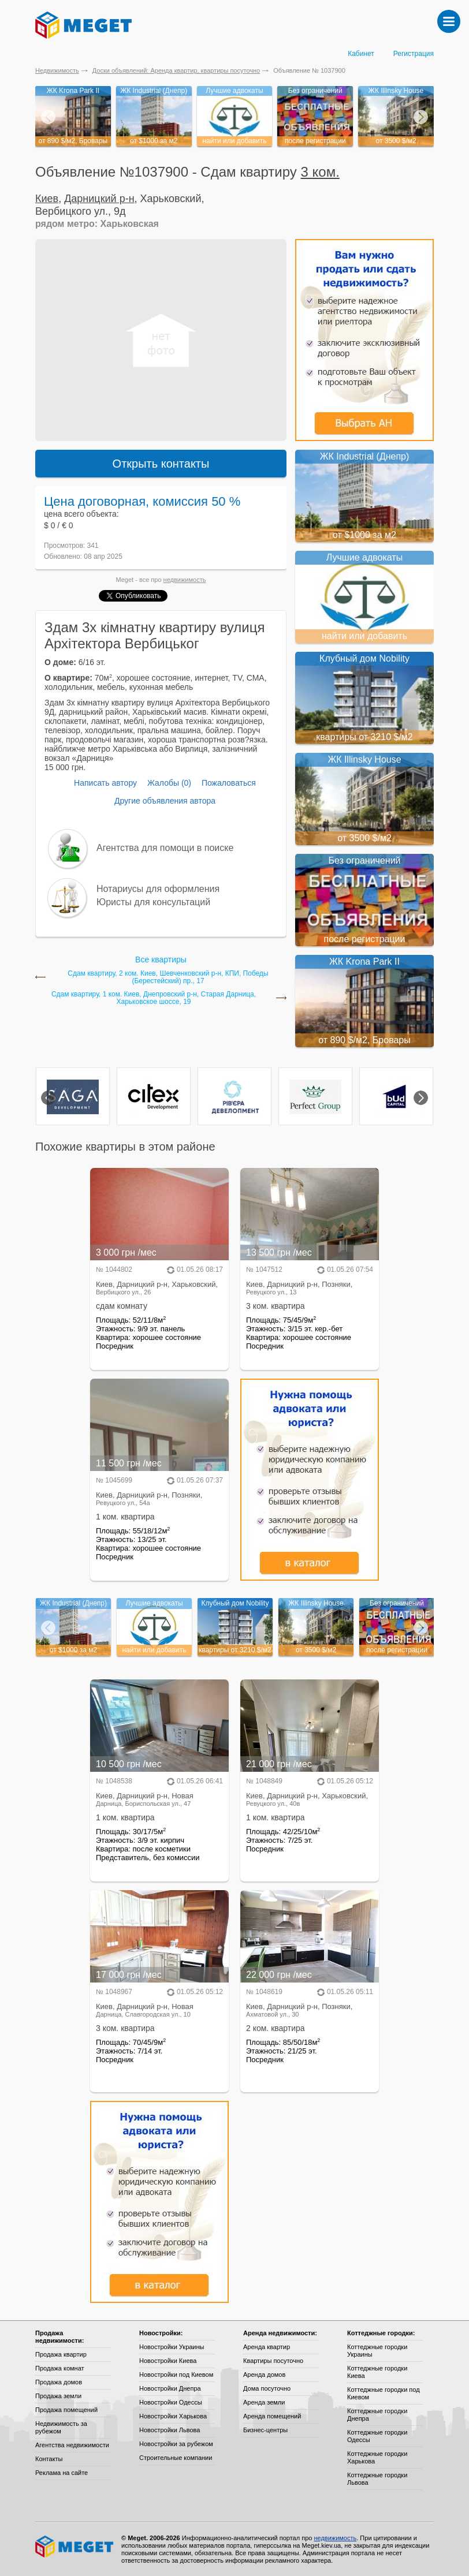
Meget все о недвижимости (75, 2547)
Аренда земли (264, 2402)
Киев (46, 198)
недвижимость (184, 579)
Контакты (49, 2458)
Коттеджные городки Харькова (377, 2457)
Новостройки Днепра (170, 2388)
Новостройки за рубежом (176, 2443)
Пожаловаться (229, 782)
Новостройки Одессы (170, 2402)
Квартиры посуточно (273, 2360)
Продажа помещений (66, 2409)
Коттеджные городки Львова (377, 2479)
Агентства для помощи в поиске (164, 848)
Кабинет (361, 54)
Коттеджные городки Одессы (377, 2436)
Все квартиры (161, 959)
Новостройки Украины (171, 2346)
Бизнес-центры (265, 2429)
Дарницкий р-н (99, 198)
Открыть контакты (161, 463)
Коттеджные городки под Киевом (383, 2393)
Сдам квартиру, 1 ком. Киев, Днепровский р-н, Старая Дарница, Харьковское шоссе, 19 (153, 998)
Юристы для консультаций (153, 902)
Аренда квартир (266, 2346)
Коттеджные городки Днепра (377, 2414)
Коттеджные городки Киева (377, 2372)
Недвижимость (57, 70)
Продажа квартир (61, 2354)
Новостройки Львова (169, 2429)
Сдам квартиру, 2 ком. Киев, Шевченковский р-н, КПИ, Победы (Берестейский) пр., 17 (168, 977)
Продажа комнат (59, 2368)
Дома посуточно (267, 2388)
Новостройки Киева (167, 2360)
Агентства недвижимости (72, 2444)
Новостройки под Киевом (176, 2374)
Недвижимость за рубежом (61, 2427)
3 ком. (320, 172)
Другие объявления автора (164, 800)
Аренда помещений (272, 2416)
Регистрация (413, 54)
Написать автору (105, 782)
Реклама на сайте (61, 2472)
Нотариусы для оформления (157, 889)
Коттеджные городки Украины (377, 2350)
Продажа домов (58, 2382)
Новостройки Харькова (173, 2416)
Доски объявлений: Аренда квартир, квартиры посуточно (176, 70)
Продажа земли (58, 2395)
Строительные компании (175, 2457)
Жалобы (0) (169, 782)
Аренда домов (264, 2374)
